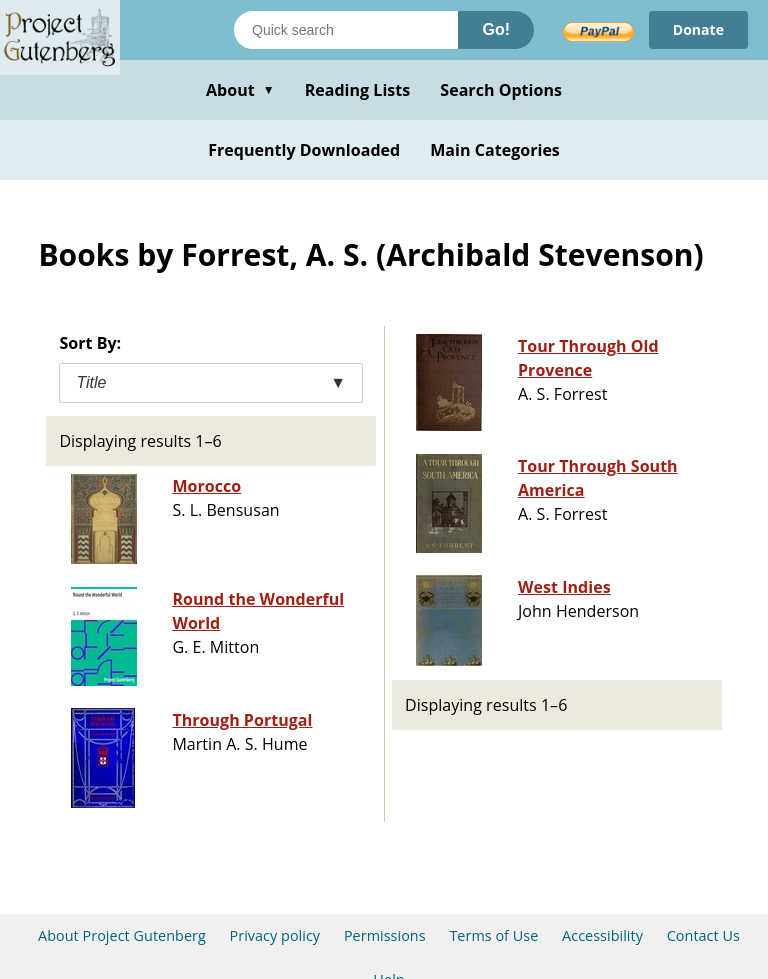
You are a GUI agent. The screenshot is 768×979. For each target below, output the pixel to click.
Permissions (385, 935)
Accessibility (602, 935)
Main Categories (495, 150)
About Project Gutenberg (122, 935)
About (240, 90)
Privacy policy (275, 935)
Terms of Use (493, 935)
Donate (698, 29)
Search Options (501, 90)
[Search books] (346, 30)
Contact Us (703, 935)
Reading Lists (358, 90)
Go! (496, 29)
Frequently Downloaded (304, 150)
